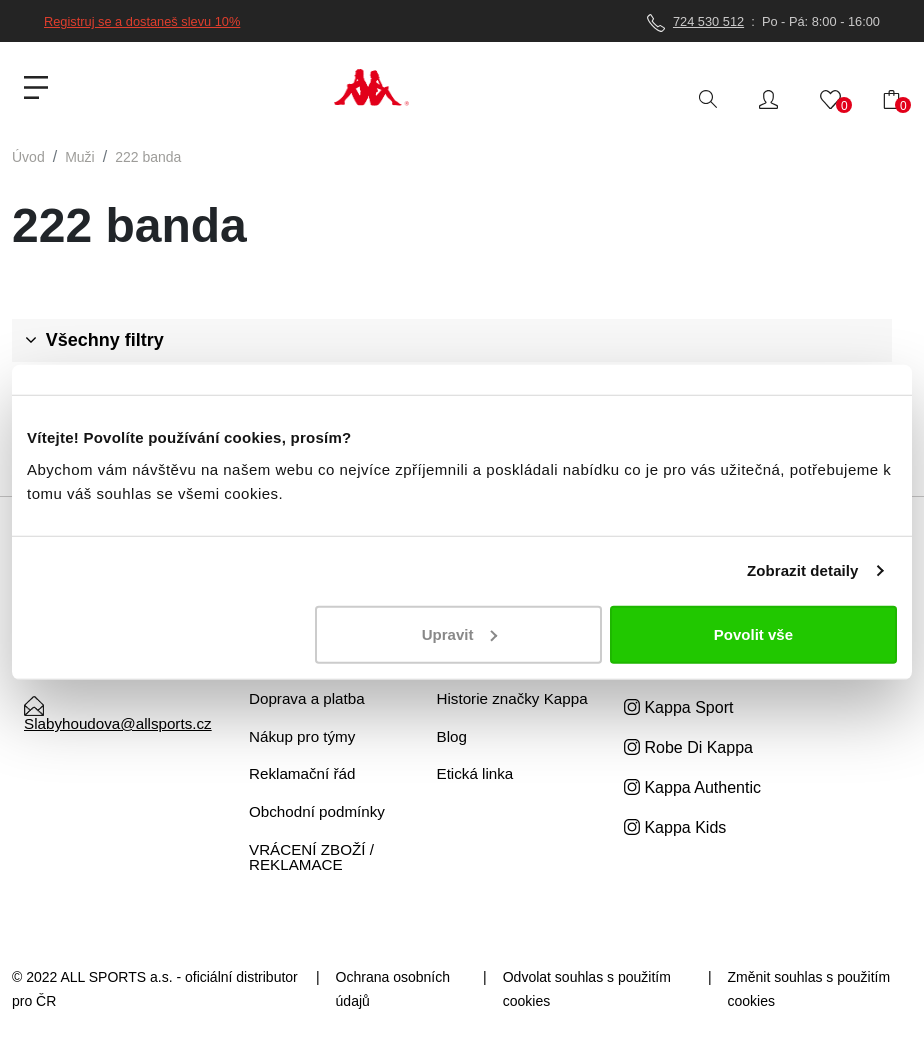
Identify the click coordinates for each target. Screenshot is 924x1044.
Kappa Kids (675, 827)
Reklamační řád (302, 773)
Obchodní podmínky (317, 811)
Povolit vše (753, 633)
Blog (452, 736)
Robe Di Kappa (688, 747)
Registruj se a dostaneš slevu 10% (142, 21)
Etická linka (475, 773)
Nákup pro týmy (302, 736)
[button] (768, 98)
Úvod (28, 157)
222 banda (148, 157)
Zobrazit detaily (803, 570)
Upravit (460, 633)
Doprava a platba (307, 698)
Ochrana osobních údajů (393, 989)
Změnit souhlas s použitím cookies (809, 989)
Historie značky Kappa (512, 698)
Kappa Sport (678, 707)
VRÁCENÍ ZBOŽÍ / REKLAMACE (311, 857)
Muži (80, 157)
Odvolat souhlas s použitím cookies (587, 989)
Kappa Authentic (692, 787)
